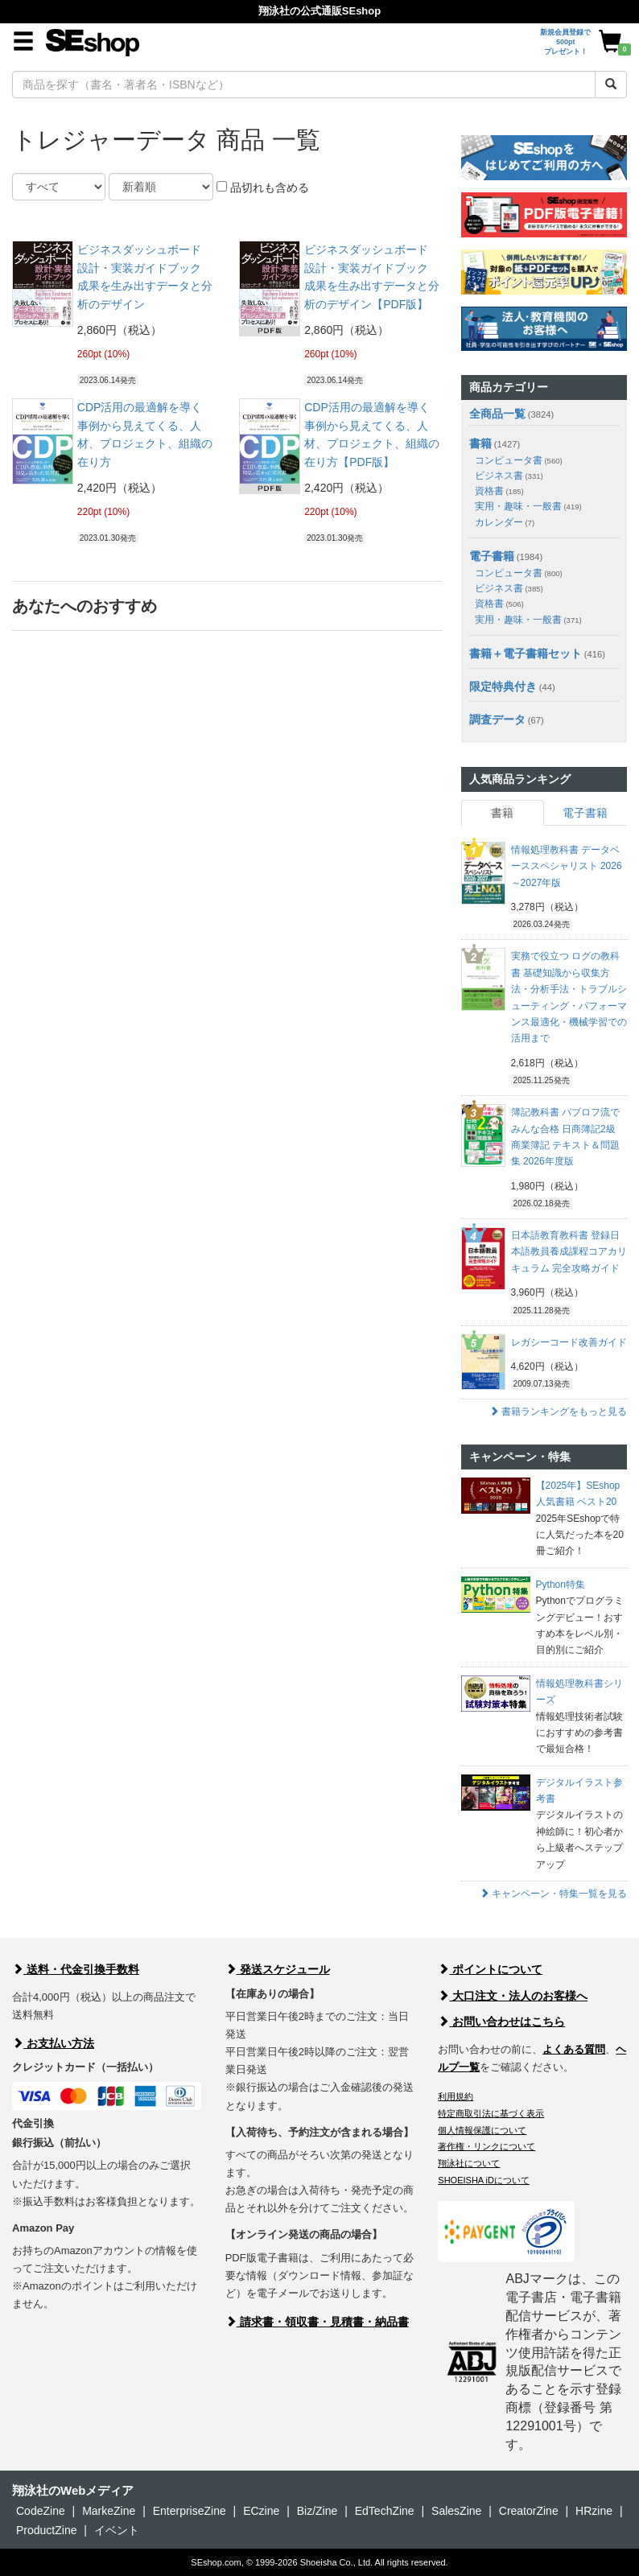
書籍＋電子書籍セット (525, 653)
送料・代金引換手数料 (75, 1969)
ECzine (261, 2510)
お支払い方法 (53, 2043)
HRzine (593, 2510)
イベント (116, 2530)
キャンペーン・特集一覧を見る (553, 1893)
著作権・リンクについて (486, 2146)
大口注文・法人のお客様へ (512, 1995)
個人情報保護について (482, 2130)
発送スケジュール (277, 1969)
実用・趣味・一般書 (528, 506)
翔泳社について (469, 2163)
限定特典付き (503, 686)
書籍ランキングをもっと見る (558, 1411)
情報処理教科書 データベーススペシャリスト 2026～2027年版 (566, 866)
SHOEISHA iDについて (484, 2180)
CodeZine (40, 2510)
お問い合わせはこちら (501, 2021)
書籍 (480, 443)
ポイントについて (490, 1969)
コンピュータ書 (519, 460)
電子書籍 (491, 556)
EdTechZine (384, 2510)
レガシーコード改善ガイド (569, 1342)
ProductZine (46, 2530)
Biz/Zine (317, 2510)
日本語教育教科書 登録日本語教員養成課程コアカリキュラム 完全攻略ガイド (569, 1252)
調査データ (497, 719)
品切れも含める (262, 187)
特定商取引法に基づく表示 (491, 2113)
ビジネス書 (509, 475)
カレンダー (504, 522)
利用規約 (455, 2096)
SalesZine (456, 2510)
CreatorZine (529, 2510)
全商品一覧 (497, 413)
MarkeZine (108, 2510)
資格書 (499, 491)
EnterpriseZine (189, 2510)
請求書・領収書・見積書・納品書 (317, 2321)
